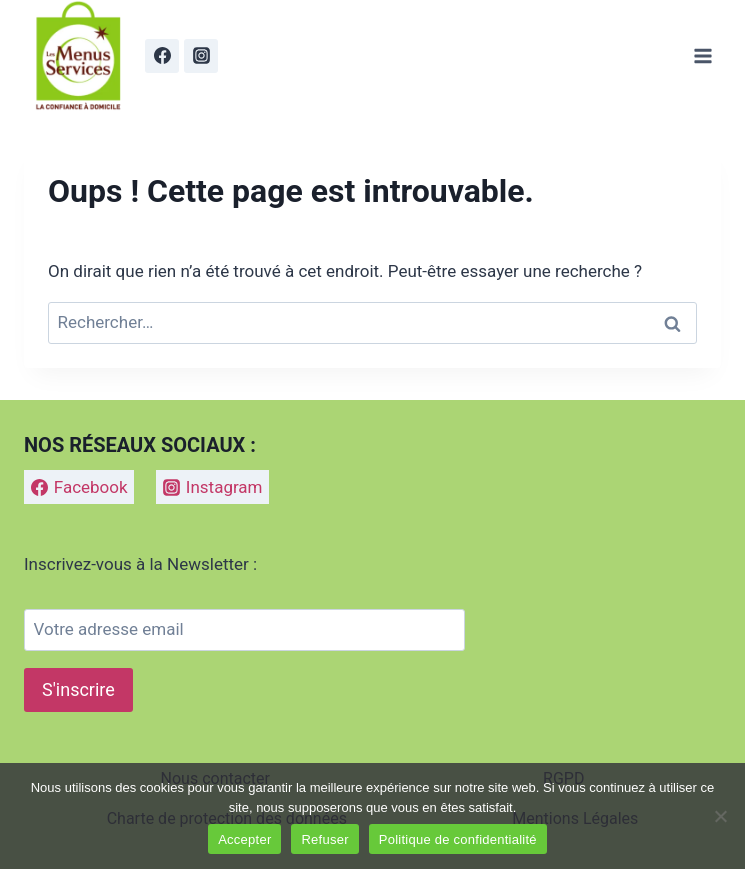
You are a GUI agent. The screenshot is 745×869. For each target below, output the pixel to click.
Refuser (324, 839)
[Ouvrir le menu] (702, 55)
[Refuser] (720, 816)
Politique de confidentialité (458, 839)
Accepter (244, 839)
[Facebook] (162, 56)
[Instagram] (201, 56)
